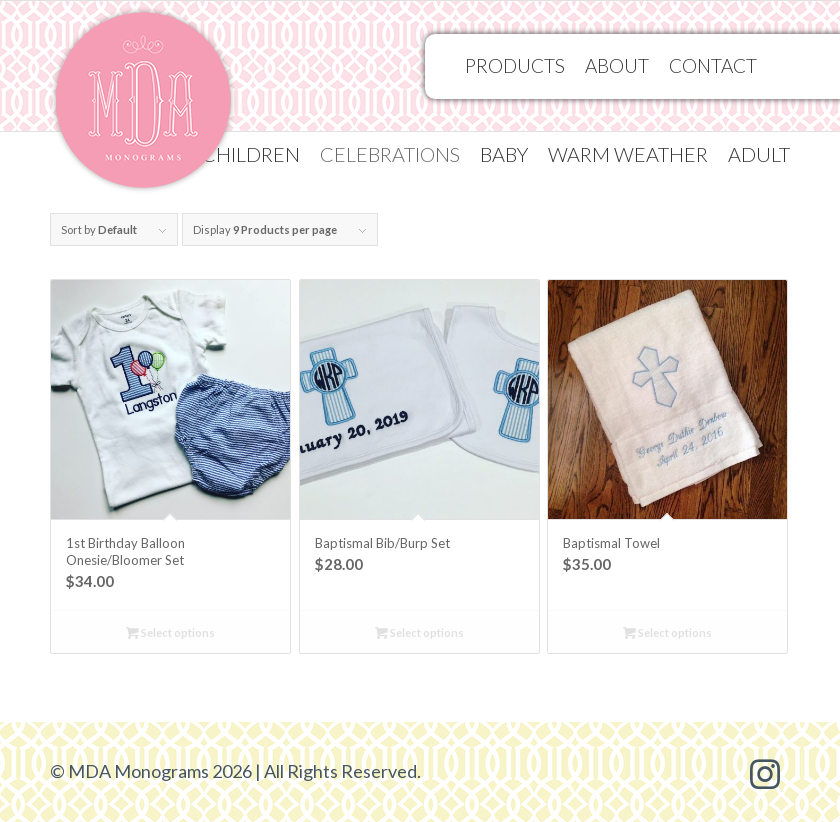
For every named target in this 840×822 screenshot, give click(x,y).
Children (251, 154)
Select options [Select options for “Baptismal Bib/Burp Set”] (419, 632)
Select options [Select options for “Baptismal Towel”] (667, 632)
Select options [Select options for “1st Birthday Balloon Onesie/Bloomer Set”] (170, 632)
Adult (759, 154)
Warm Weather (628, 154)
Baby (504, 154)
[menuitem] (251, 154)
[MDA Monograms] (143, 106)
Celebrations (390, 154)
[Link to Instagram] (765, 772)
